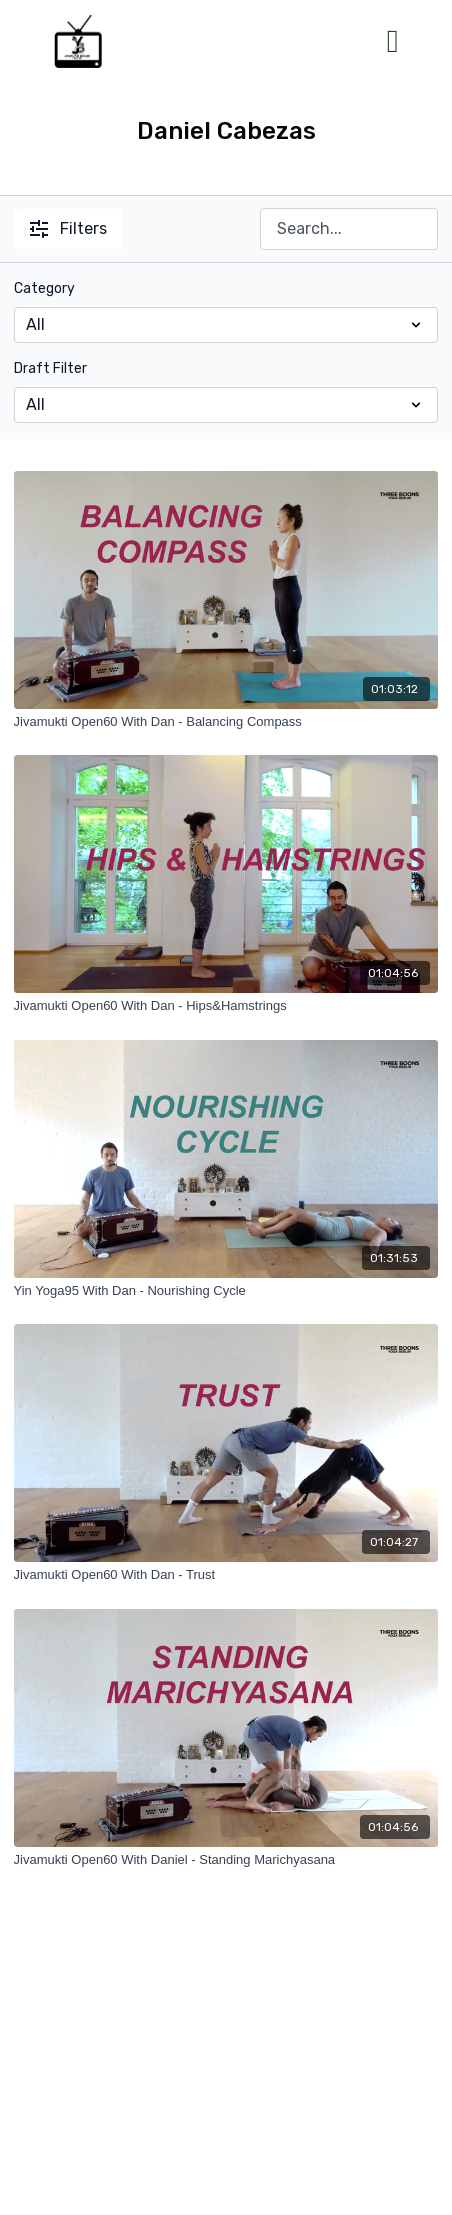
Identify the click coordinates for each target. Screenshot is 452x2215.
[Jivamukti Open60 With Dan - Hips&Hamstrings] (226, 1006)
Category (44, 288)
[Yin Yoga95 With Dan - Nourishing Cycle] (226, 1291)
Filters (68, 228)
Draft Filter (50, 368)
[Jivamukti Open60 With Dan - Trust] (226, 1575)
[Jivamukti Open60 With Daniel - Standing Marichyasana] (226, 1860)
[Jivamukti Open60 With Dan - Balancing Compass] (226, 722)
